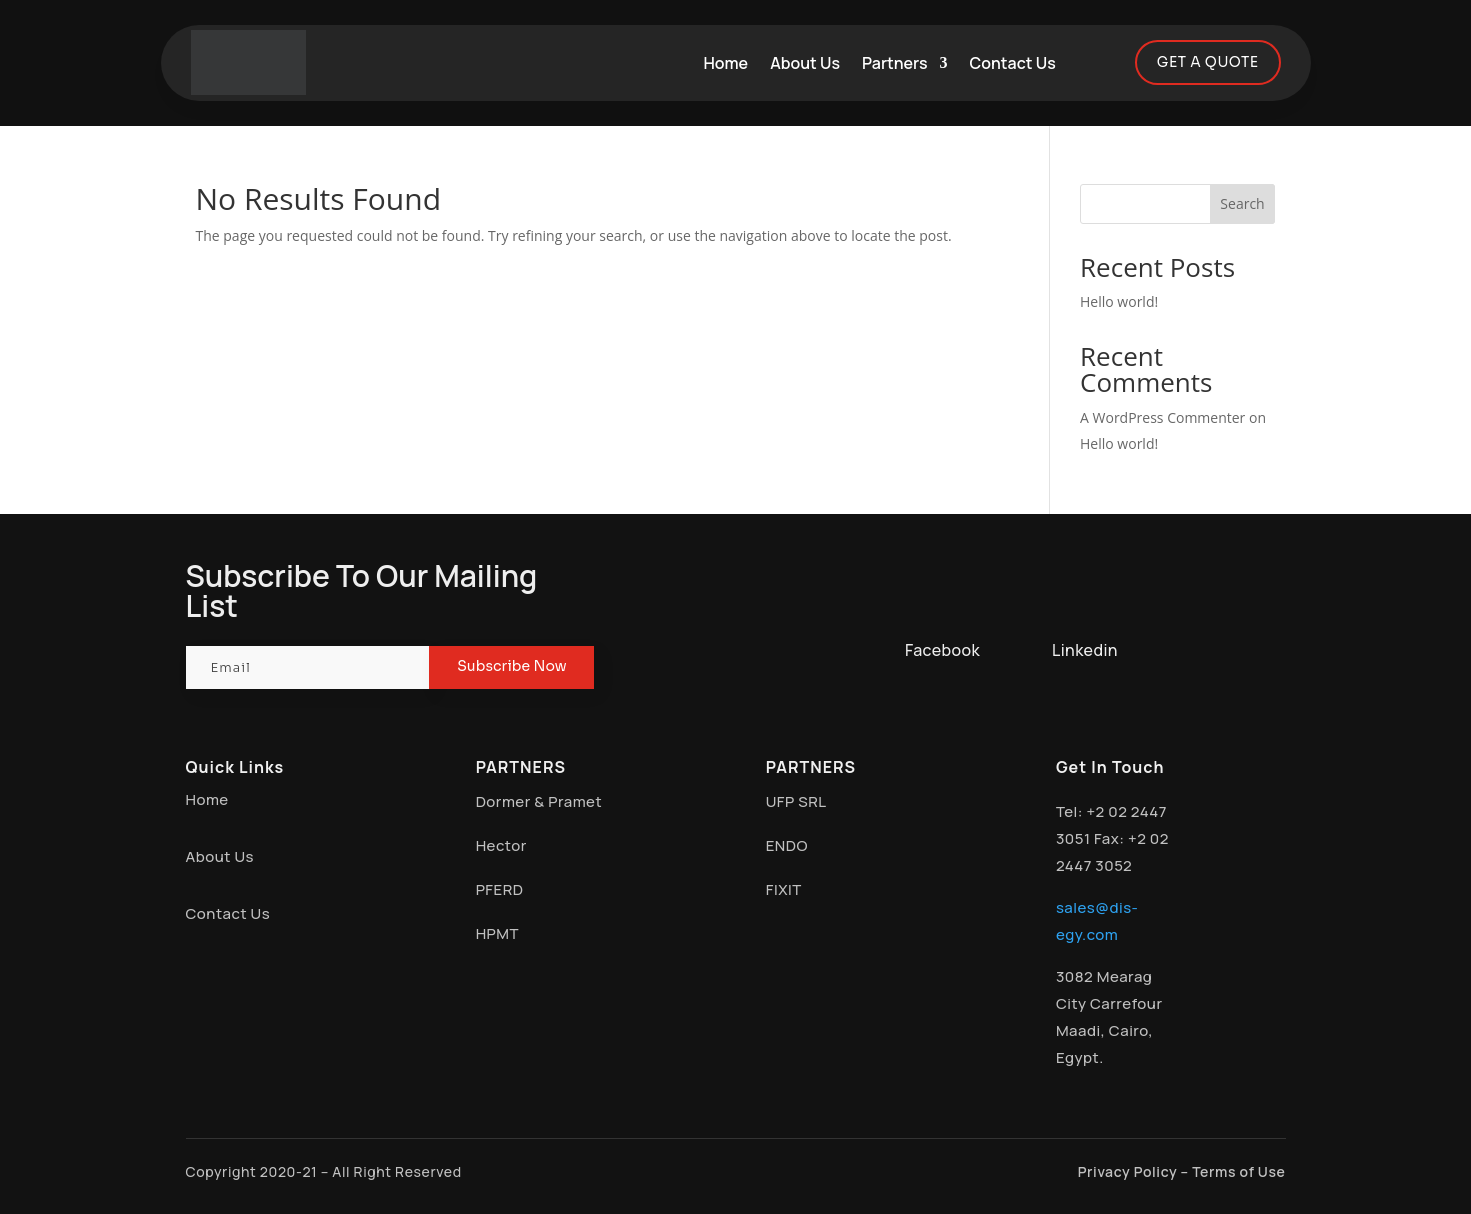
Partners (895, 63)
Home (726, 63)
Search (1242, 204)
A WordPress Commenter (1162, 418)
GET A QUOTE (1207, 62)
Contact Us (1013, 63)
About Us (805, 63)
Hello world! (1119, 301)
